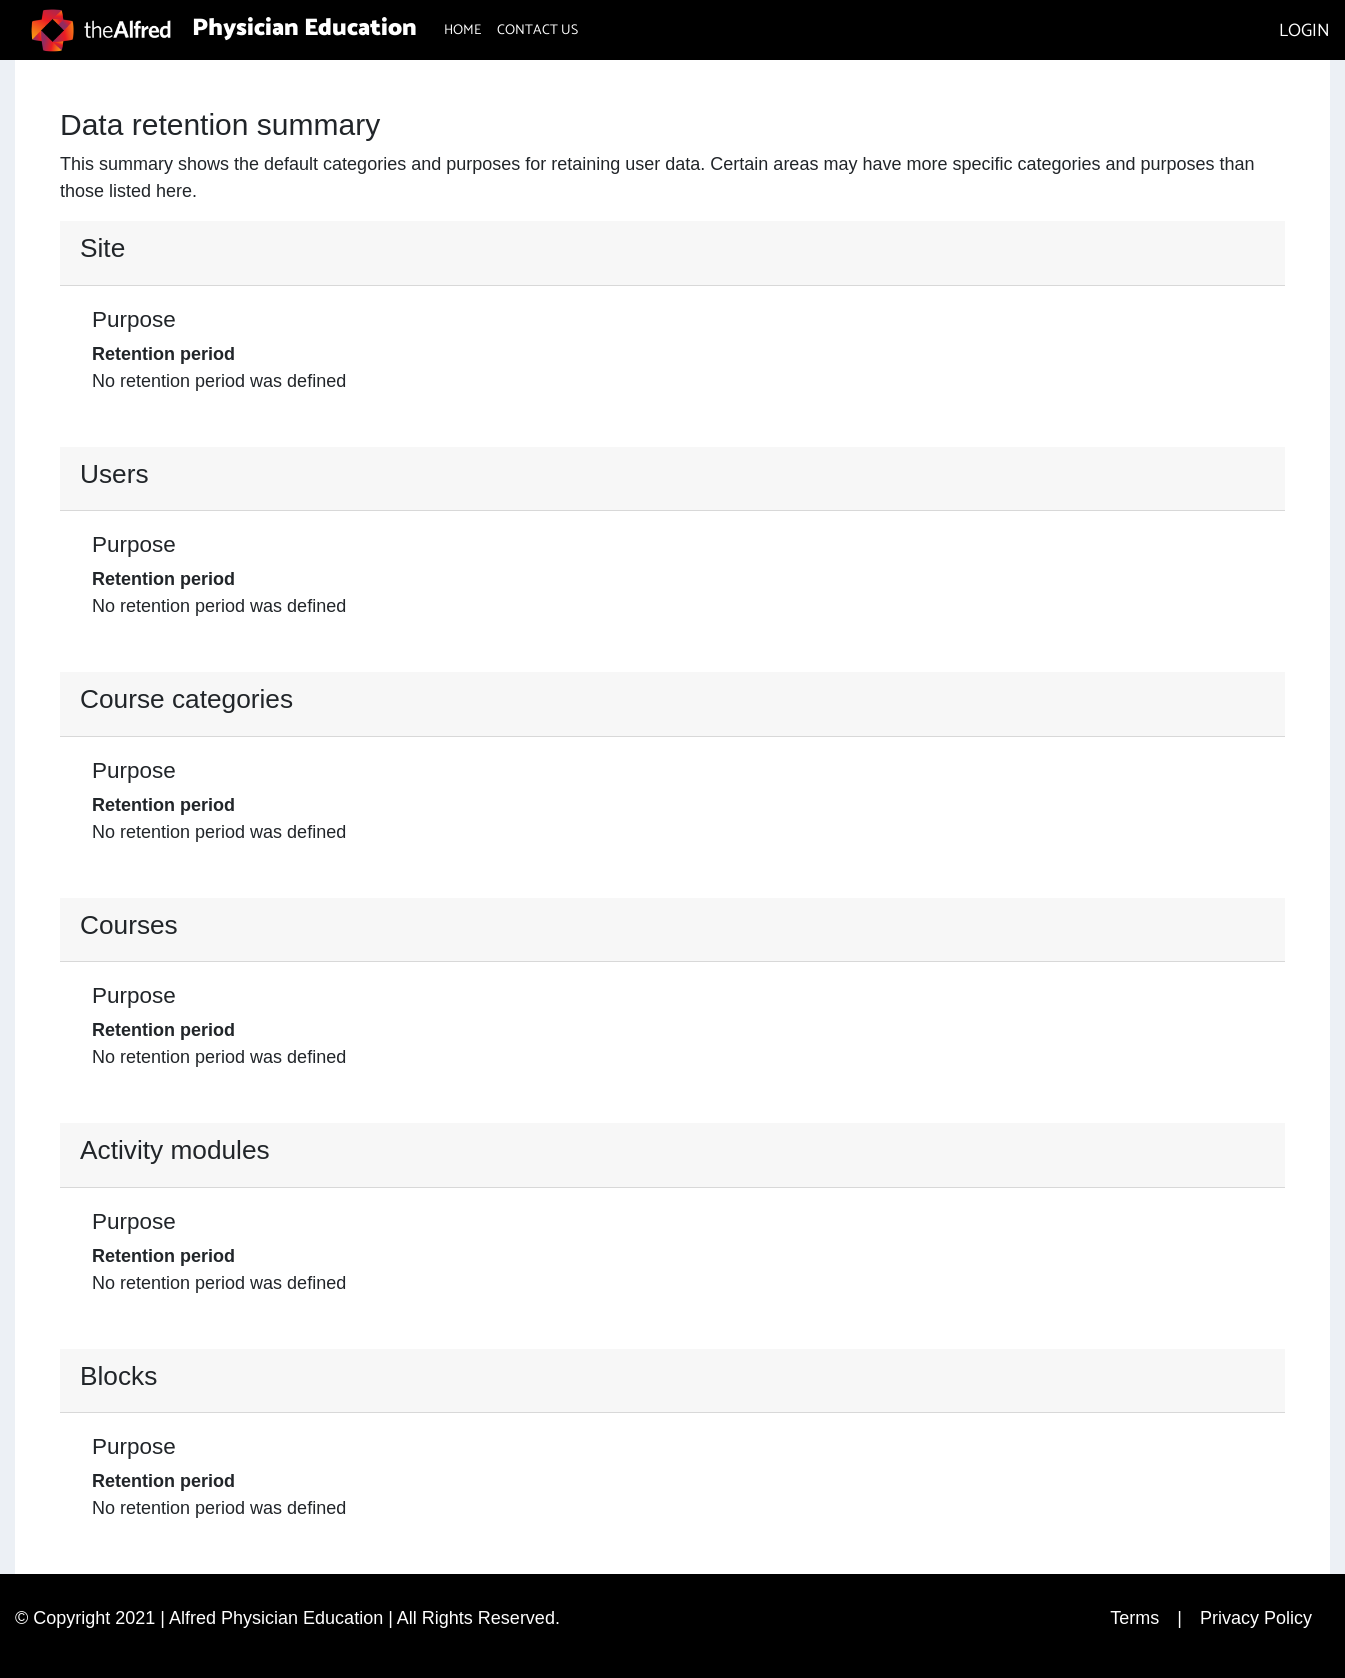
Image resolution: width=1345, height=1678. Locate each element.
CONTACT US (537, 30)
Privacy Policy (1256, 1618)
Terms (1134, 1618)
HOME (462, 30)
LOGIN (1304, 31)
